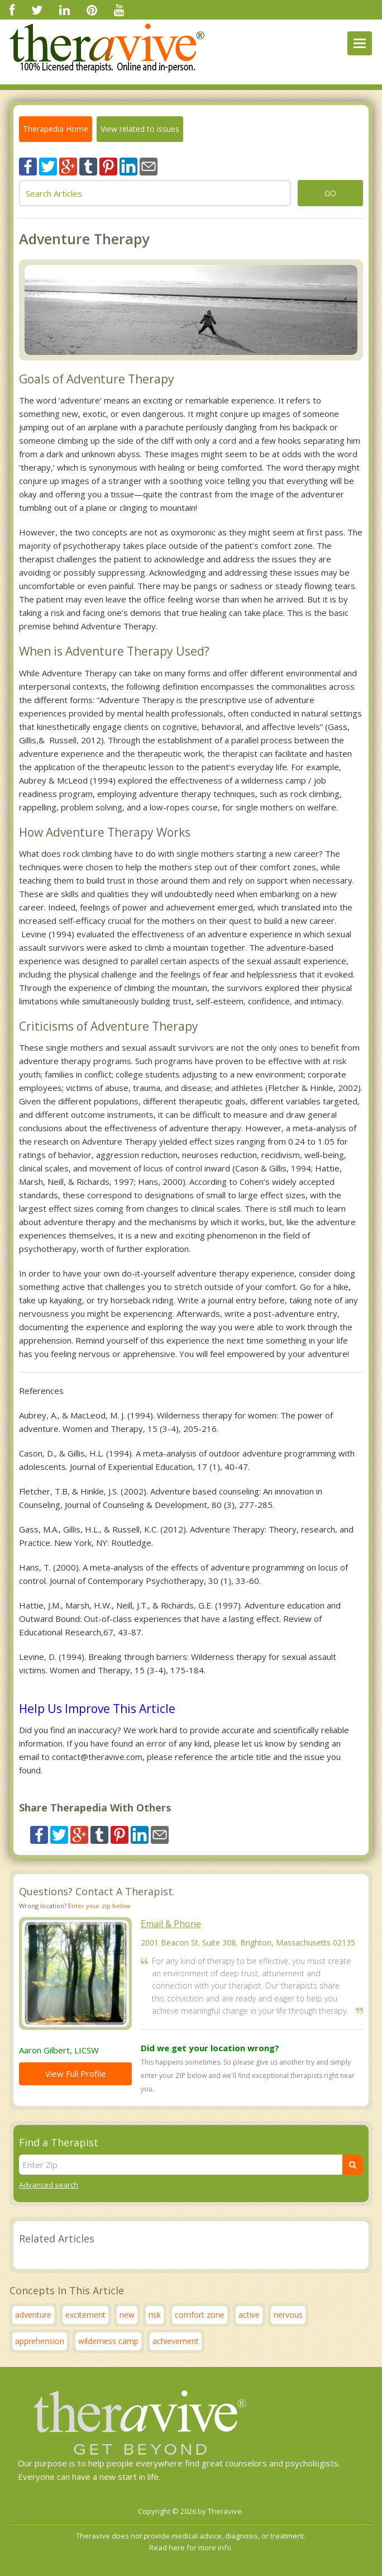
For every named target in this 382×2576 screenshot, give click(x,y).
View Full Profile (75, 2073)
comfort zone (200, 2314)
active (249, 2314)
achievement (175, 2341)
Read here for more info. (191, 2547)
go (330, 193)
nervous (288, 2314)
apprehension (39, 2341)
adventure (33, 2314)
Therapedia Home (55, 129)
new (127, 2314)
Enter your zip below (99, 1905)
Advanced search (48, 2185)
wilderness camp (108, 2341)
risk (155, 2314)
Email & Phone (171, 1924)
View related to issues (140, 129)
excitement (85, 2314)
